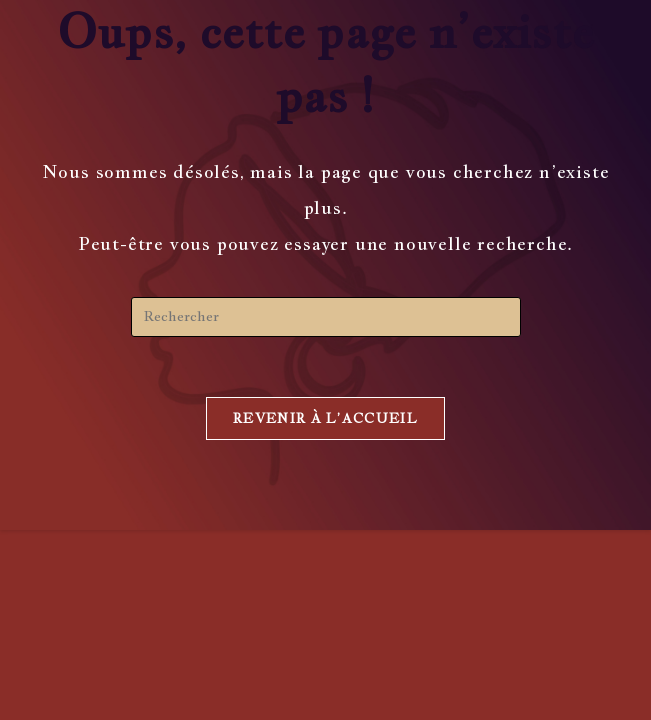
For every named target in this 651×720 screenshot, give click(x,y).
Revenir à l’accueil (325, 418)
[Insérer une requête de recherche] (326, 317)
